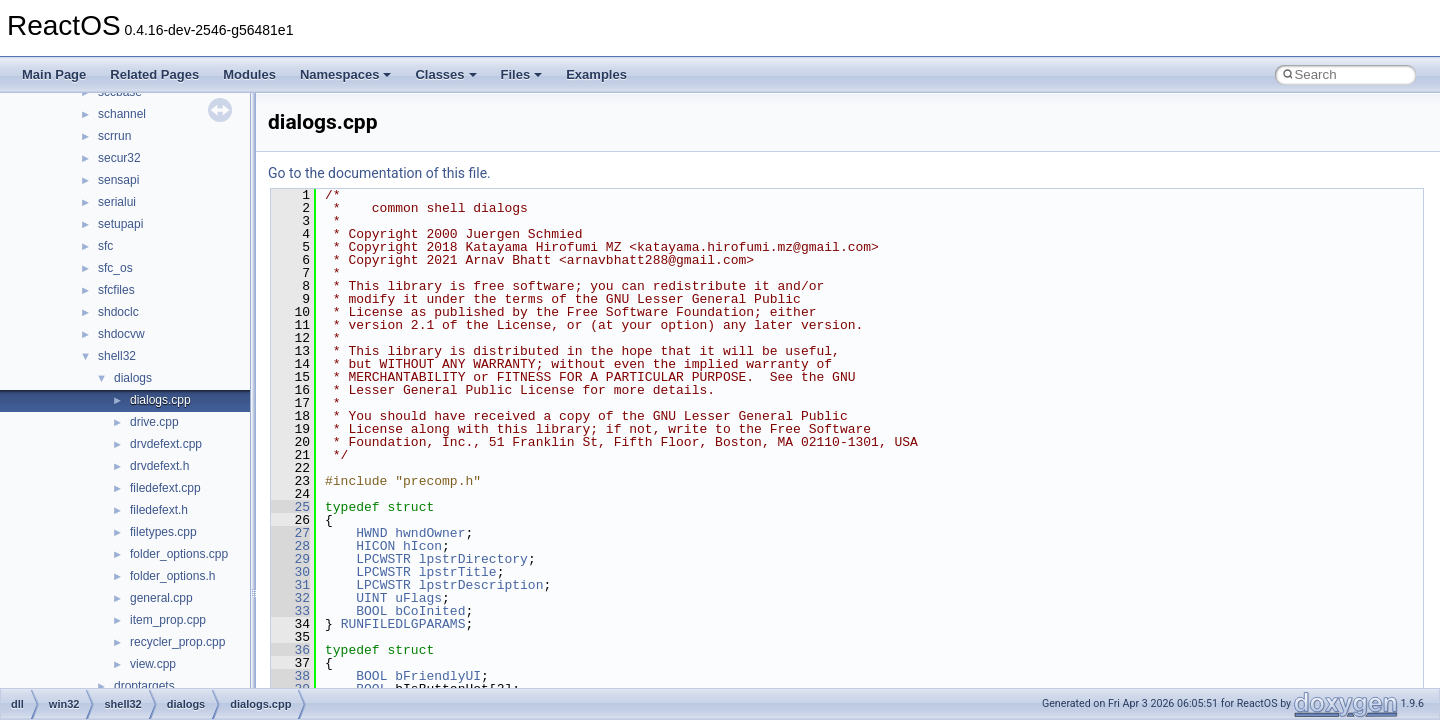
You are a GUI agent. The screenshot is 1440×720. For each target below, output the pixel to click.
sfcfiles (116, 290)
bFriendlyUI (438, 676)
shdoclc (118, 312)
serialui (117, 202)
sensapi (118, 180)
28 (290, 546)
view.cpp (153, 664)
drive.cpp (154, 422)
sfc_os (115, 268)
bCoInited (430, 611)
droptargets (144, 686)
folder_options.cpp (179, 554)
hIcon (422, 546)
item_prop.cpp (168, 620)
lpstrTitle (458, 572)
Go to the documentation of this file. (379, 173)
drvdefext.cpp (166, 444)
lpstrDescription (481, 585)
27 (290, 533)
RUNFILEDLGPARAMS (403, 624)
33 (290, 611)
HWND (371, 533)
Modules (249, 74)
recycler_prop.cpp (177, 642)
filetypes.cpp (163, 532)
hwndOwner (430, 533)
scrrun (114, 136)
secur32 (119, 158)
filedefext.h (159, 510)
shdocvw (121, 334)
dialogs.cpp (160, 400)
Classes (445, 74)
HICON (375, 546)
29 (290, 559)
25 (290, 507)
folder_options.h (172, 576)
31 (290, 585)
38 (290, 676)
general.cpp (161, 598)
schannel (122, 114)
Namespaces (346, 74)
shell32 (117, 356)
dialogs (133, 378)
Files (522, 74)
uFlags (418, 598)
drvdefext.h (159, 466)
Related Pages (154, 74)
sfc (105, 246)
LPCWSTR (383, 559)
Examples (596, 74)
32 (290, 598)
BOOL (371, 611)
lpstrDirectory (473, 559)
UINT (371, 598)
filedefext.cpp (165, 488)
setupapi (120, 224)
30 (290, 572)
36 (290, 650)
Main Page (54, 74)
